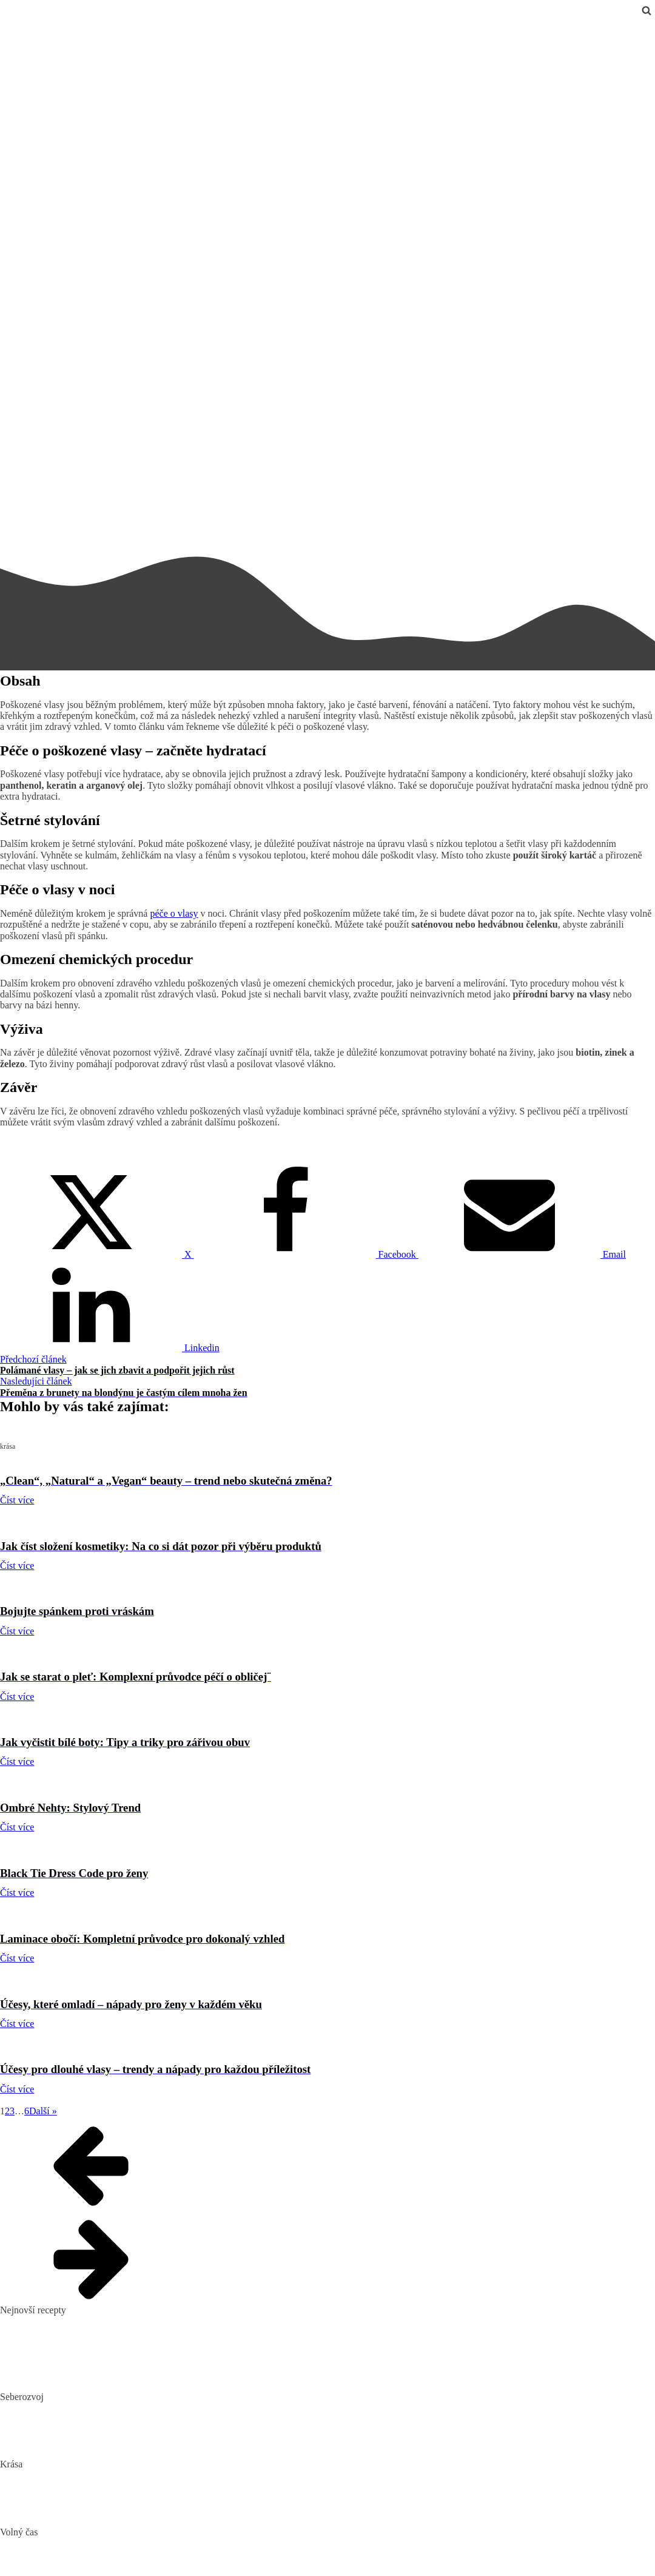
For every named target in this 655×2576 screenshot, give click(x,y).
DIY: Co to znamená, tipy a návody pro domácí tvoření (106, 2562)
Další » (43, 2111)
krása (10, 26)
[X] (97, 1254)
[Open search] (646, 10)
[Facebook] (306, 1254)
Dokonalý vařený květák (47, 2377)
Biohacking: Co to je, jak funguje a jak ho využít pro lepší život (123, 2407)
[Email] (522, 1254)
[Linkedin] (110, 1348)
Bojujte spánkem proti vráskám (60, 2513)
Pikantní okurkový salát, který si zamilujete (84, 2321)
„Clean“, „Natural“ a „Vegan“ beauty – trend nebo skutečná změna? (131, 2475)
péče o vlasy (174, 913)
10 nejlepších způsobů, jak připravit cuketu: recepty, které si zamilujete (138, 2358)
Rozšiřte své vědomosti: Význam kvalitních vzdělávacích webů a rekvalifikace (153, 2445)
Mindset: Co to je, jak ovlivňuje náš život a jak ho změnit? (113, 2426)
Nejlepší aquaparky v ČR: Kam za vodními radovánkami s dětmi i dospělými (150, 2543)
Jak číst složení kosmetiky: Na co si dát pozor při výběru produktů (128, 2494)
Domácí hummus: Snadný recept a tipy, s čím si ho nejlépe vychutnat (134, 2340)
